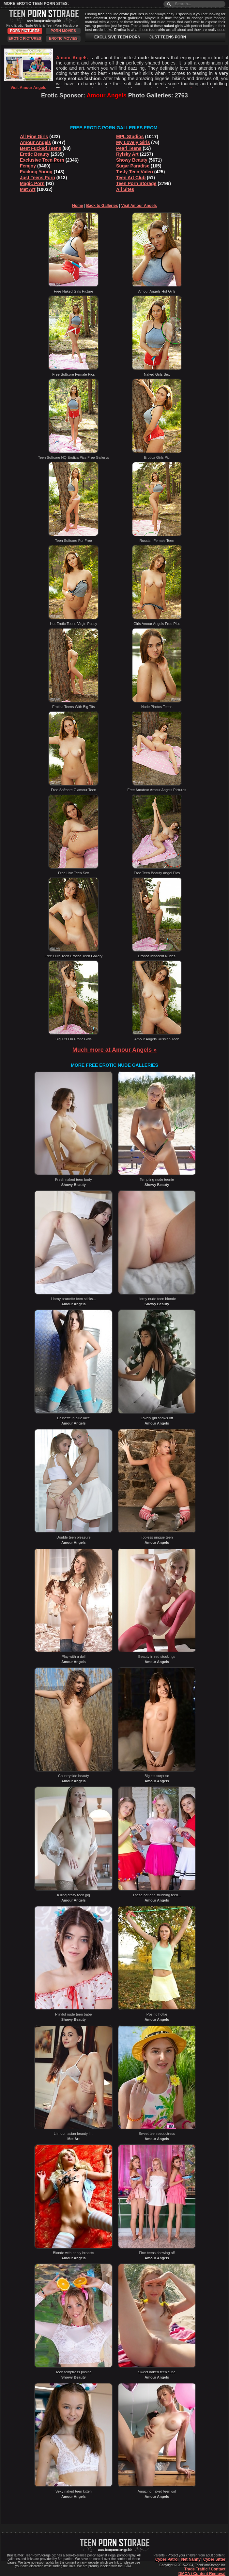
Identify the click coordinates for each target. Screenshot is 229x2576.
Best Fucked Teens (40, 148)
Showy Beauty (131, 160)
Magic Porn (32, 183)
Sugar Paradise (132, 165)
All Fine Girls (34, 136)
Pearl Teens (129, 148)
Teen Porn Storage (136, 183)
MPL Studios (130, 136)
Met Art (28, 189)
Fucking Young (36, 171)
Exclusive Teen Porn (42, 160)
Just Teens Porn (37, 177)
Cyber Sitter (214, 2559)
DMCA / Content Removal (201, 2573)
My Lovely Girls (133, 142)
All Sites (125, 189)
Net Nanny (190, 2559)
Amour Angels (35, 142)
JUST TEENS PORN (167, 37)
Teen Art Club (130, 177)
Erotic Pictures (24, 38)
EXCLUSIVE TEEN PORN (117, 37)
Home (77, 205)
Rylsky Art (127, 154)
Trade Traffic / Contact (204, 2569)
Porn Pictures (24, 31)
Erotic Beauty (34, 154)
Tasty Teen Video (134, 171)
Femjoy (28, 165)
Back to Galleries (102, 205)
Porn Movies (63, 31)
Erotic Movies (63, 38)
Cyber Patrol (166, 2559)
